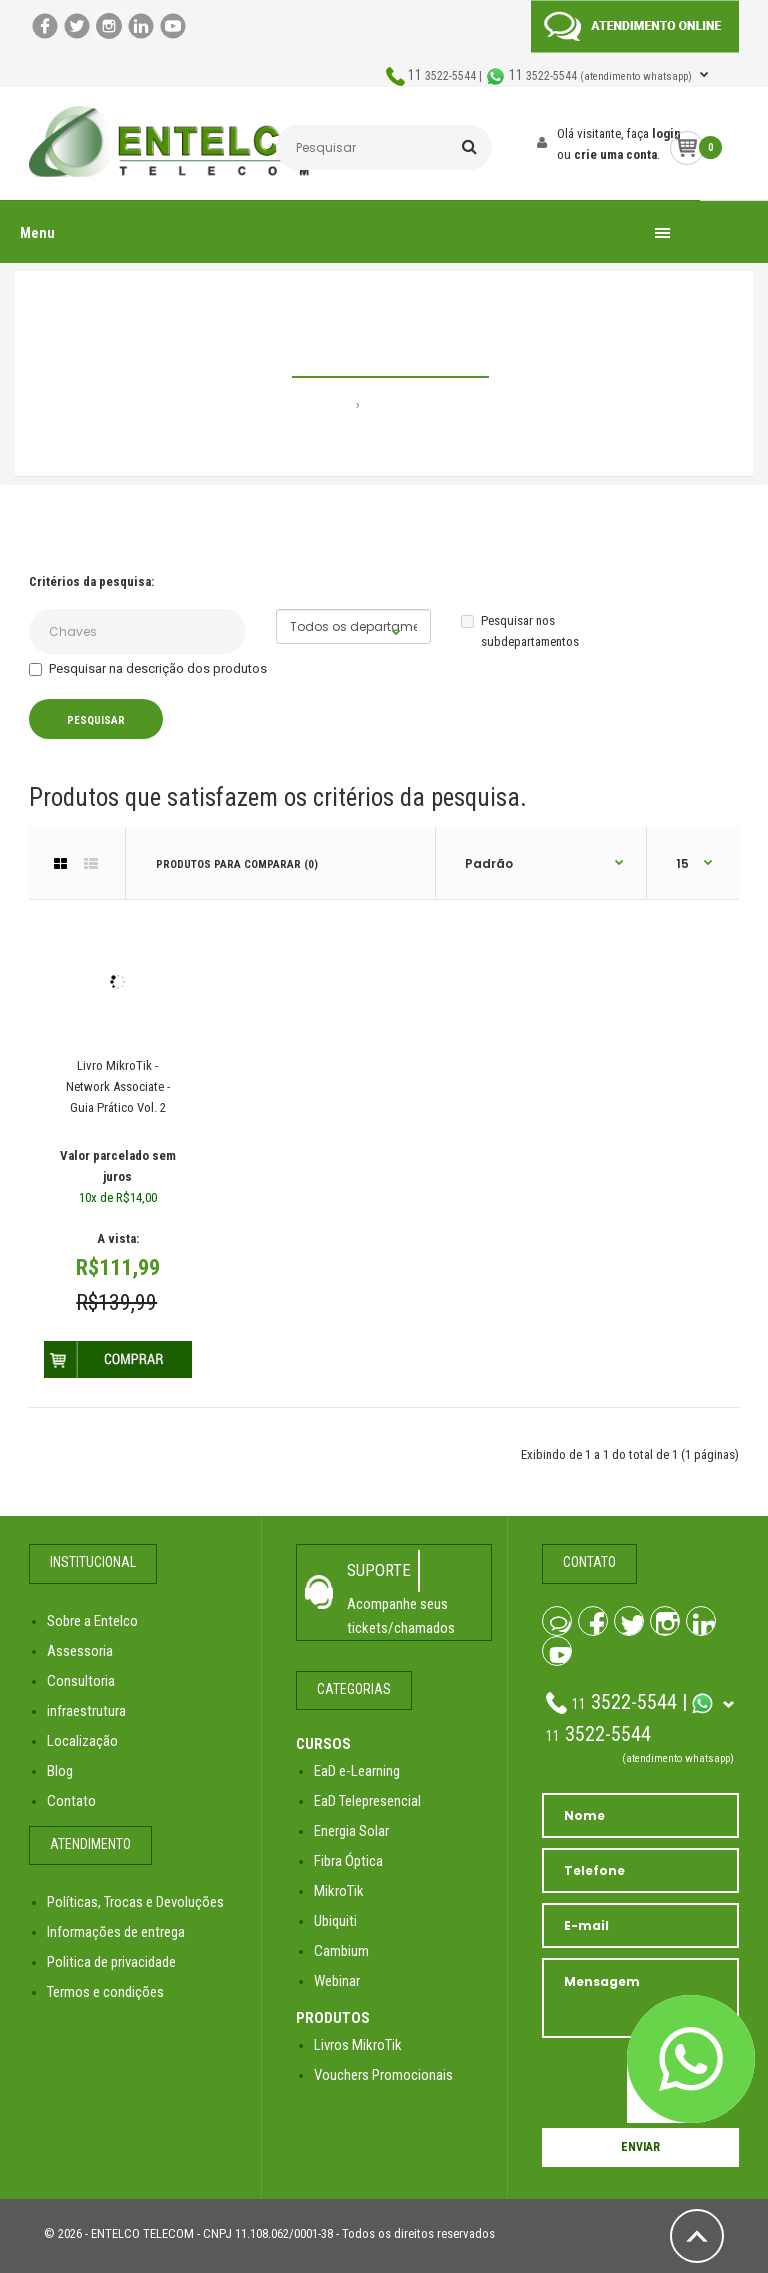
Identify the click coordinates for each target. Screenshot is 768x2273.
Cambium (341, 1951)
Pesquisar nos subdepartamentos (520, 631)
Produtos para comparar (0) (237, 864)
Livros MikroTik (358, 2045)
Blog (60, 1771)
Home (335, 404)
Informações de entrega (116, 1932)
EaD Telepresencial (367, 1801)
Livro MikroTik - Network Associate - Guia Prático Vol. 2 (118, 1086)
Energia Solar (351, 1831)
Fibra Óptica (348, 1861)
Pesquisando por (413, 404)
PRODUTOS (333, 2018)
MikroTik (339, 1891)
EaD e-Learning (357, 1771)
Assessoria (80, 1651)
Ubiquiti (335, 1921)
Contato (71, 1801)
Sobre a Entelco (92, 1621)
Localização (82, 1741)
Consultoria (81, 1681)
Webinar (337, 1981)
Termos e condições (105, 1992)
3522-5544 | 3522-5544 (551, 76)
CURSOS (323, 1744)
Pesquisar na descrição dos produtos (148, 668)
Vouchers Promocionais (383, 2075)
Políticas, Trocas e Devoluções (135, 1902)
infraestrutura (86, 1711)
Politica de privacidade (111, 1962)
